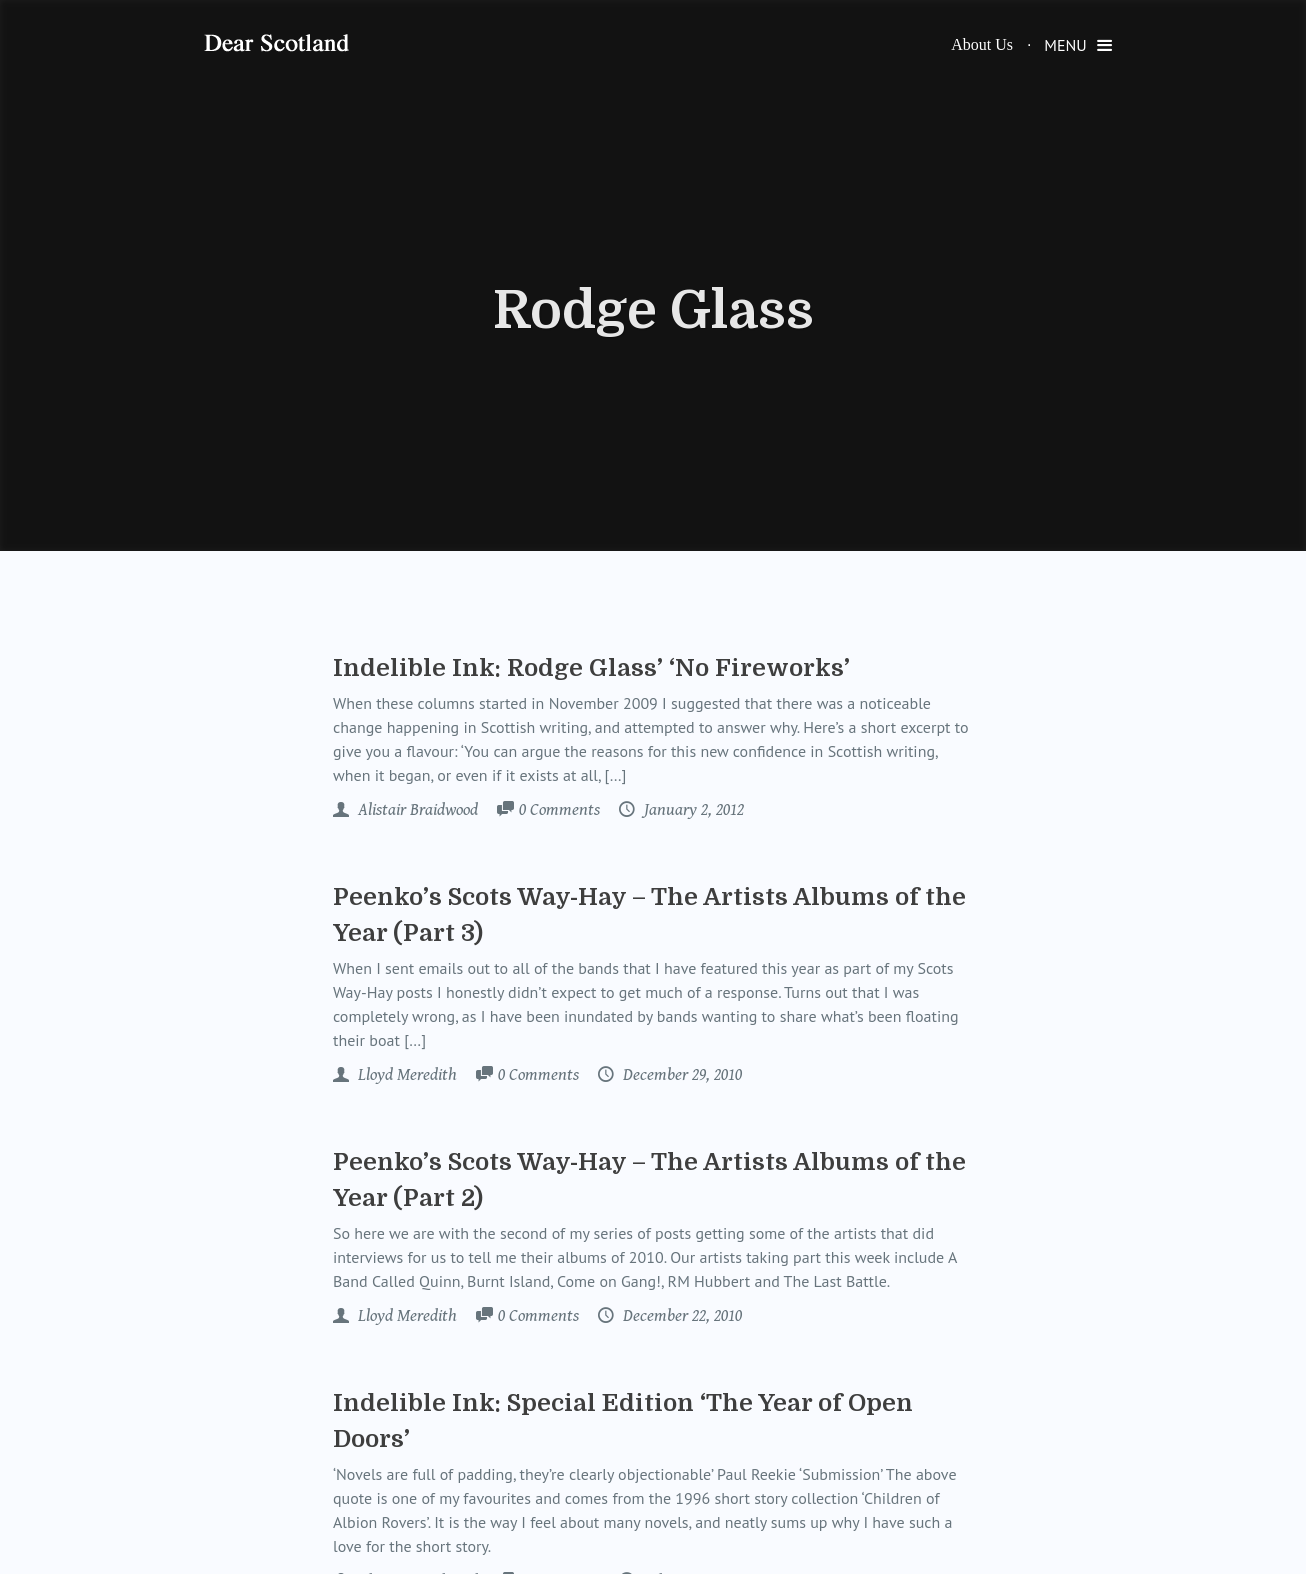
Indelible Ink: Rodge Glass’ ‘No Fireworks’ (591, 668)
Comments (559, 811)
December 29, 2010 (680, 1075)
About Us (982, 44)
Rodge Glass (653, 311)
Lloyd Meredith (405, 1075)
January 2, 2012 (692, 810)
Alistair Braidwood (416, 810)
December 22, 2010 (680, 1316)
